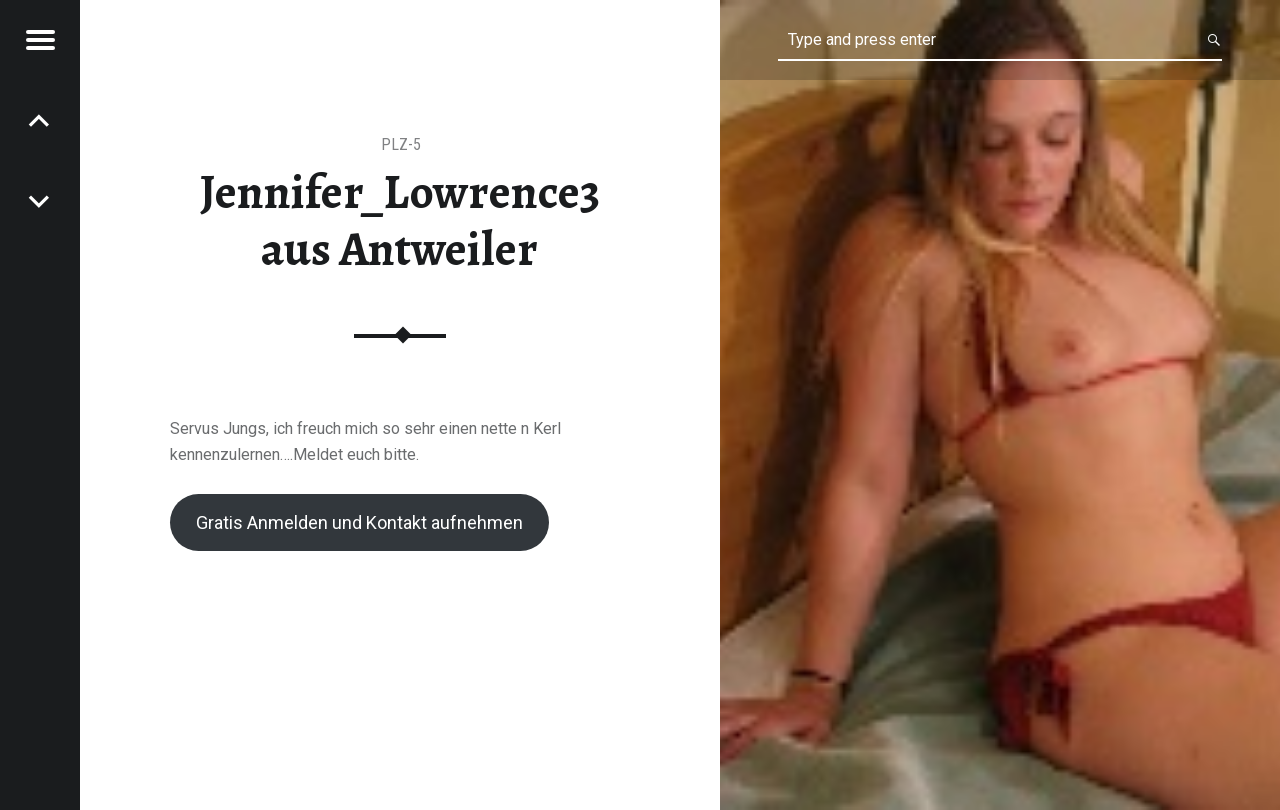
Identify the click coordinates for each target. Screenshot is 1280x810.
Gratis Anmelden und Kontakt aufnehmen (359, 522)
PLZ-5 (401, 144)
